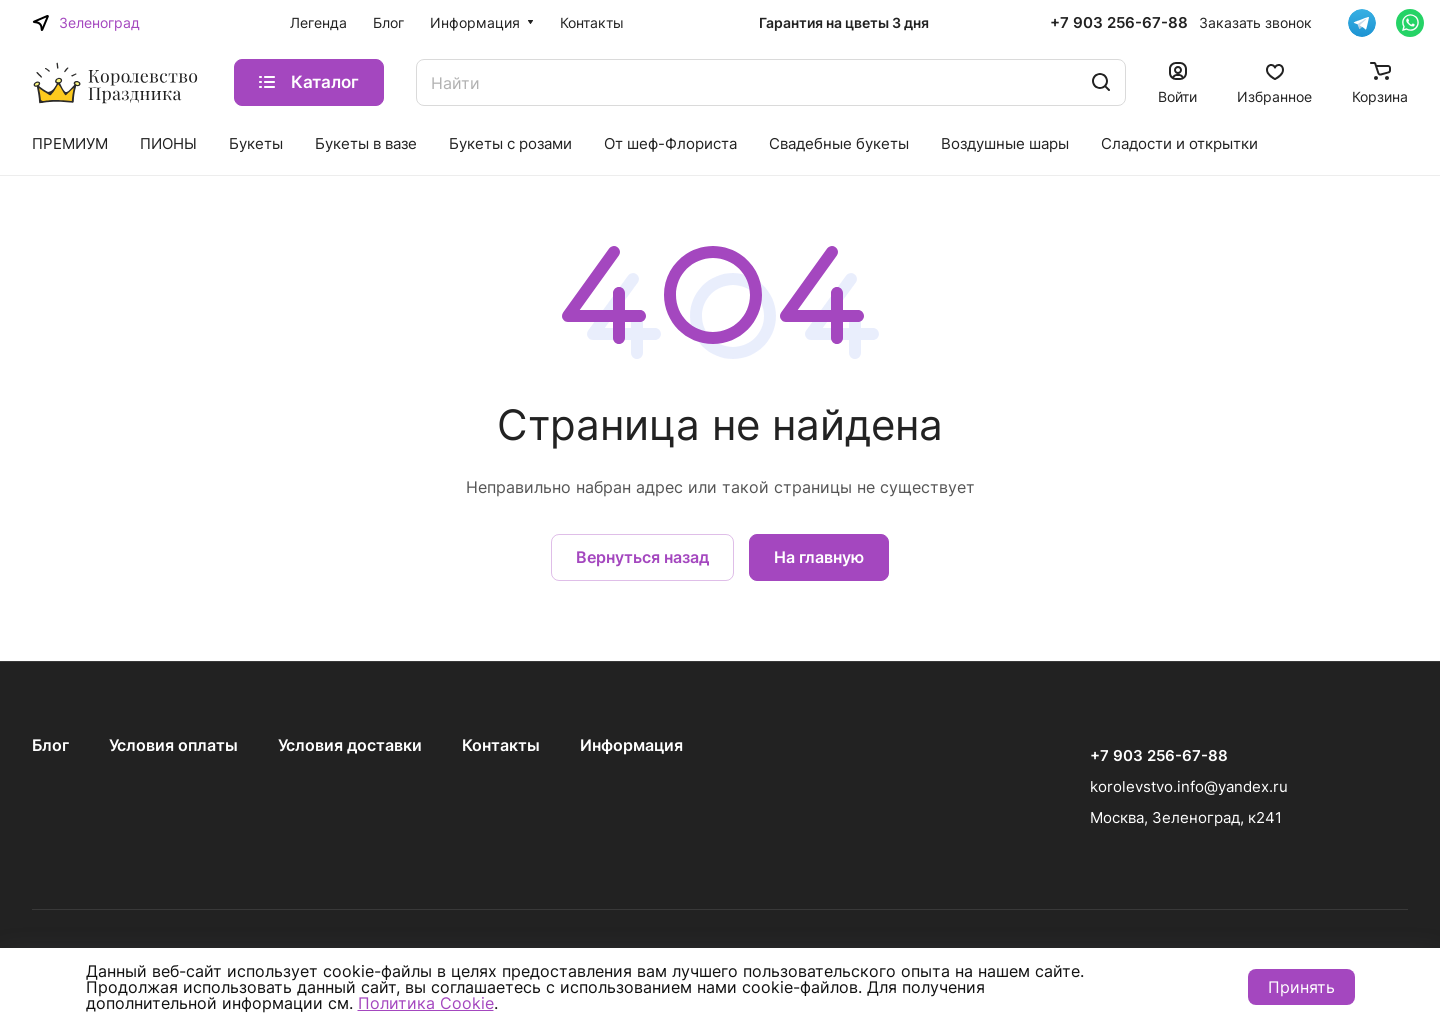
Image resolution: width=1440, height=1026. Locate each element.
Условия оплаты (173, 745)
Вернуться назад (642, 557)
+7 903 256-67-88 (1119, 23)
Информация (631, 745)
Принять (1301, 987)
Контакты (501, 745)
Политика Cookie (426, 1003)
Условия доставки (350, 745)
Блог (50, 745)
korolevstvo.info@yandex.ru (1189, 786)
